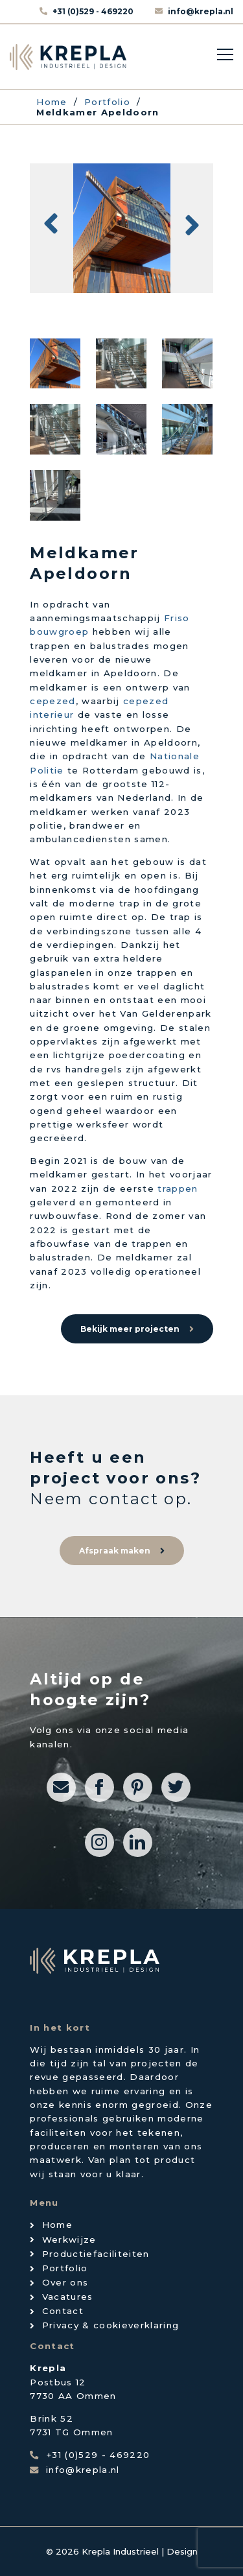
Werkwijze (69, 2239)
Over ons (65, 2282)
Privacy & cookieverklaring (110, 2325)
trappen (177, 1188)
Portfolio (65, 2268)
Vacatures (67, 2296)
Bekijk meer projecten (129, 1329)
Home (57, 2224)
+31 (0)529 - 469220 (93, 11)
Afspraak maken (114, 1550)
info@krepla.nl (200, 11)
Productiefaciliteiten (96, 2254)
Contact (63, 2311)
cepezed (52, 701)
